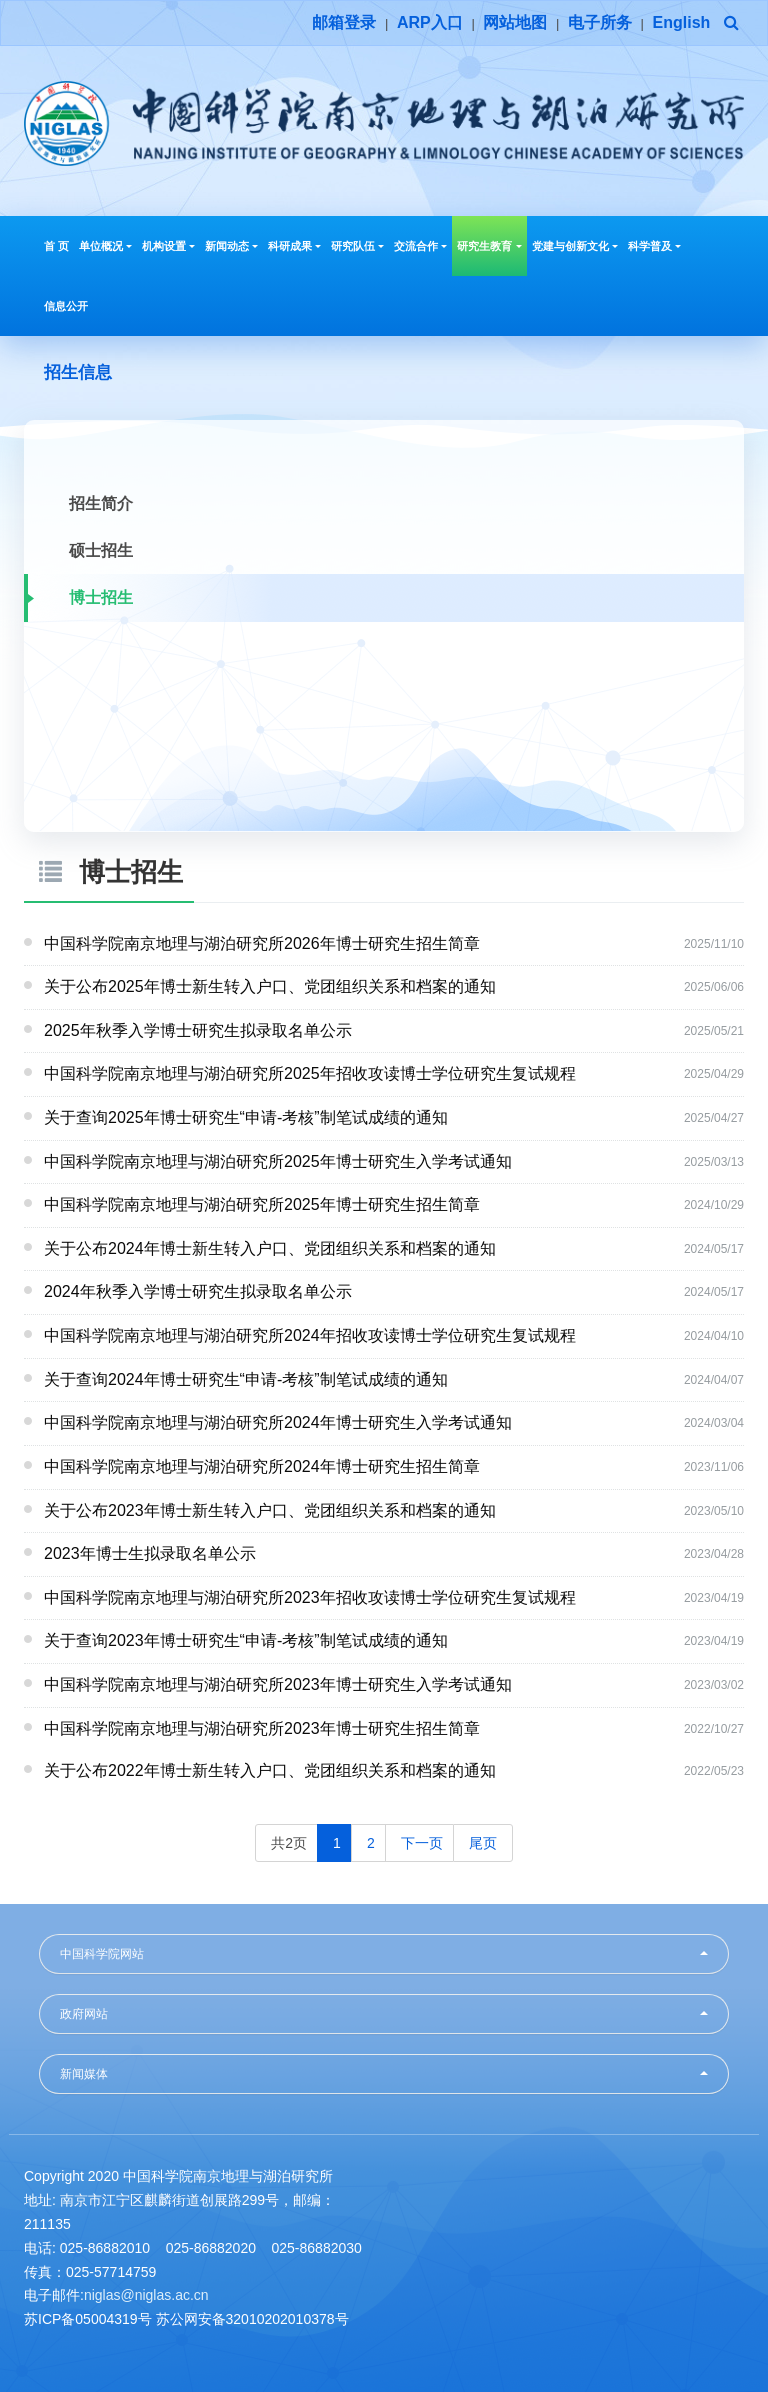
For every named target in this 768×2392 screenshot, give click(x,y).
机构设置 (168, 246)
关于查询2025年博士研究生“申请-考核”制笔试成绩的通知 (246, 1117)
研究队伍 (357, 246)
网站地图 (515, 22)
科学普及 (654, 246)
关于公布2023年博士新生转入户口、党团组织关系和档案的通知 (270, 1510)
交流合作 (420, 246)
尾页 (483, 1843)
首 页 (56, 246)
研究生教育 (489, 246)
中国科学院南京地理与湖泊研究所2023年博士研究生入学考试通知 (278, 1684)
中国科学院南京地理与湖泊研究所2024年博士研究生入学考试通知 (278, 1422)
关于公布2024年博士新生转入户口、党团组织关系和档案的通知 (270, 1248)
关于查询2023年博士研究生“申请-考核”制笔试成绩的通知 (246, 1640)
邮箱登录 (344, 22)
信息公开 (66, 306)
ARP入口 (430, 22)
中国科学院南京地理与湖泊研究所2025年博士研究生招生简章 (262, 1204)
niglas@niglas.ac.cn (146, 2295)
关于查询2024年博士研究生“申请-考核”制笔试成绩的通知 (246, 1379)
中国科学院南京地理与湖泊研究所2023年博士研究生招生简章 (262, 1728)
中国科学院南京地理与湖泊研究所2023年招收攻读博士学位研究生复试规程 (310, 1597)
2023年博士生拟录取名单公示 (150, 1553)
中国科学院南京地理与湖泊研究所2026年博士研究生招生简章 (262, 943)
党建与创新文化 (575, 246)
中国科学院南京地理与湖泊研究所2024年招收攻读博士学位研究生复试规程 (310, 1335)
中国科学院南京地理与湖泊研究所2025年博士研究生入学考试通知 (278, 1161)
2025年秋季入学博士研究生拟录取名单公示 (198, 1030)
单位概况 (105, 246)
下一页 (422, 1843)
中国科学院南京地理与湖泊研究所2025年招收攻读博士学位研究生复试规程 (310, 1073)
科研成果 (294, 246)
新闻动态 (231, 246)
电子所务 (600, 22)
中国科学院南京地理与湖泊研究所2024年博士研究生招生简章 (262, 1466)
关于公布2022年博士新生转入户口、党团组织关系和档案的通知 (270, 1770)
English (682, 22)
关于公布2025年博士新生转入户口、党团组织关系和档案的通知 (270, 986)
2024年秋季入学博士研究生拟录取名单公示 (198, 1291)
